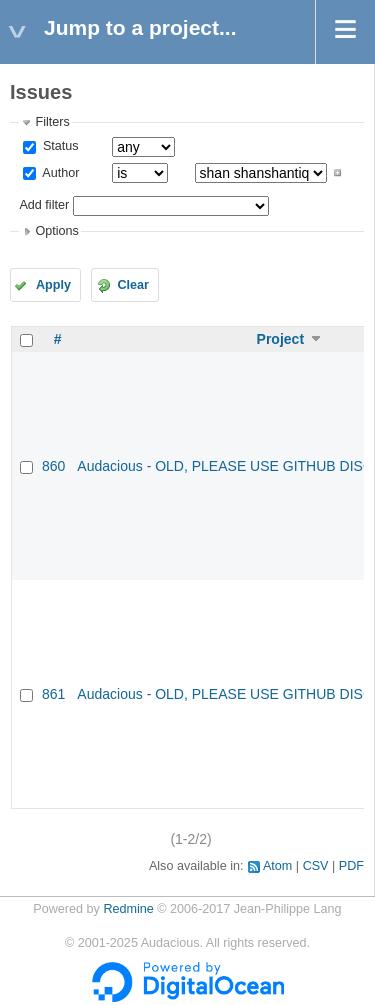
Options (56, 231)
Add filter (44, 205)
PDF (351, 866)
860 (53, 466)
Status (58, 146)
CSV (316, 866)
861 (53, 694)
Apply (53, 285)
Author (59, 173)
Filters (52, 122)
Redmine (128, 909)
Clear (133, 285)
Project (280, 339)
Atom (277, 866)
